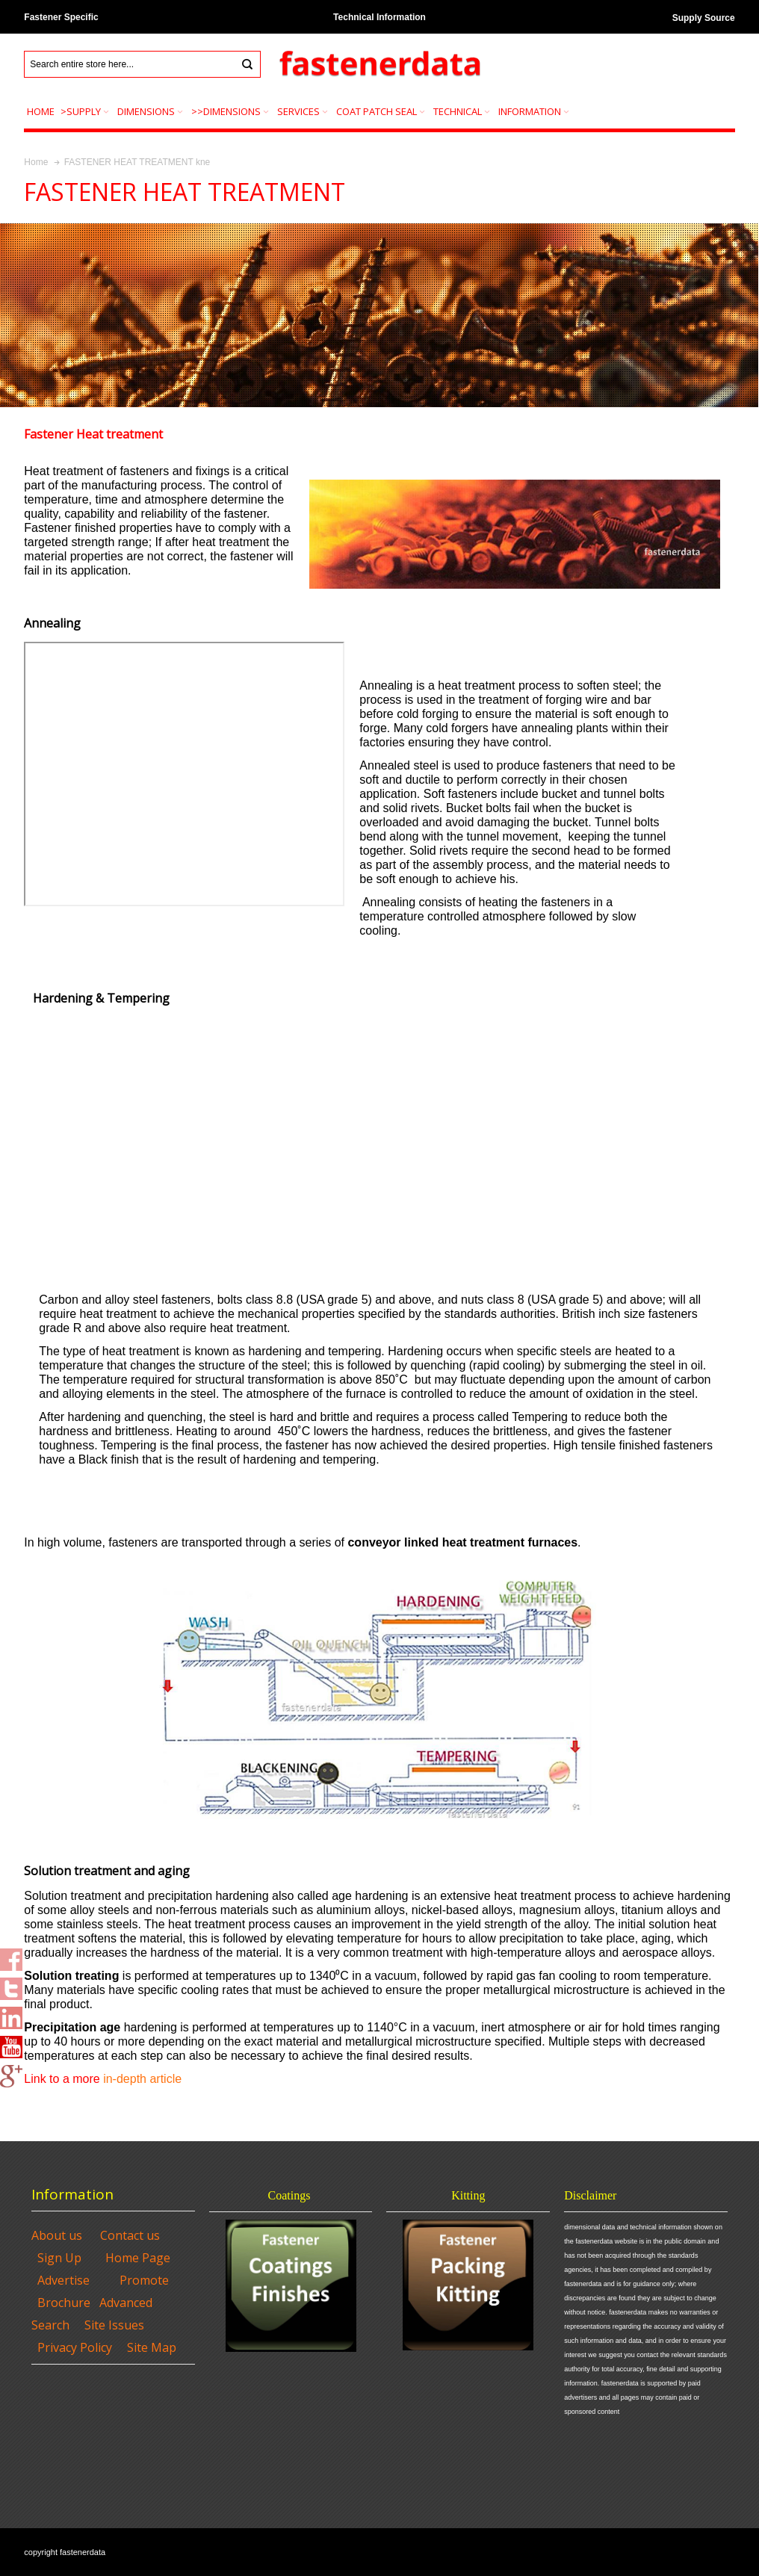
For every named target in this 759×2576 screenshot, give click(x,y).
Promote (144, 2280)
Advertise (63, 2280)
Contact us (130, 2235)
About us (56, 2235)
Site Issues (114, 2325)
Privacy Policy (74, 2347)
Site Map (151, 2347)
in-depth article (142, 2078)
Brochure (63, 2302)
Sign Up (59, 2258)
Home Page (137, 2258)
